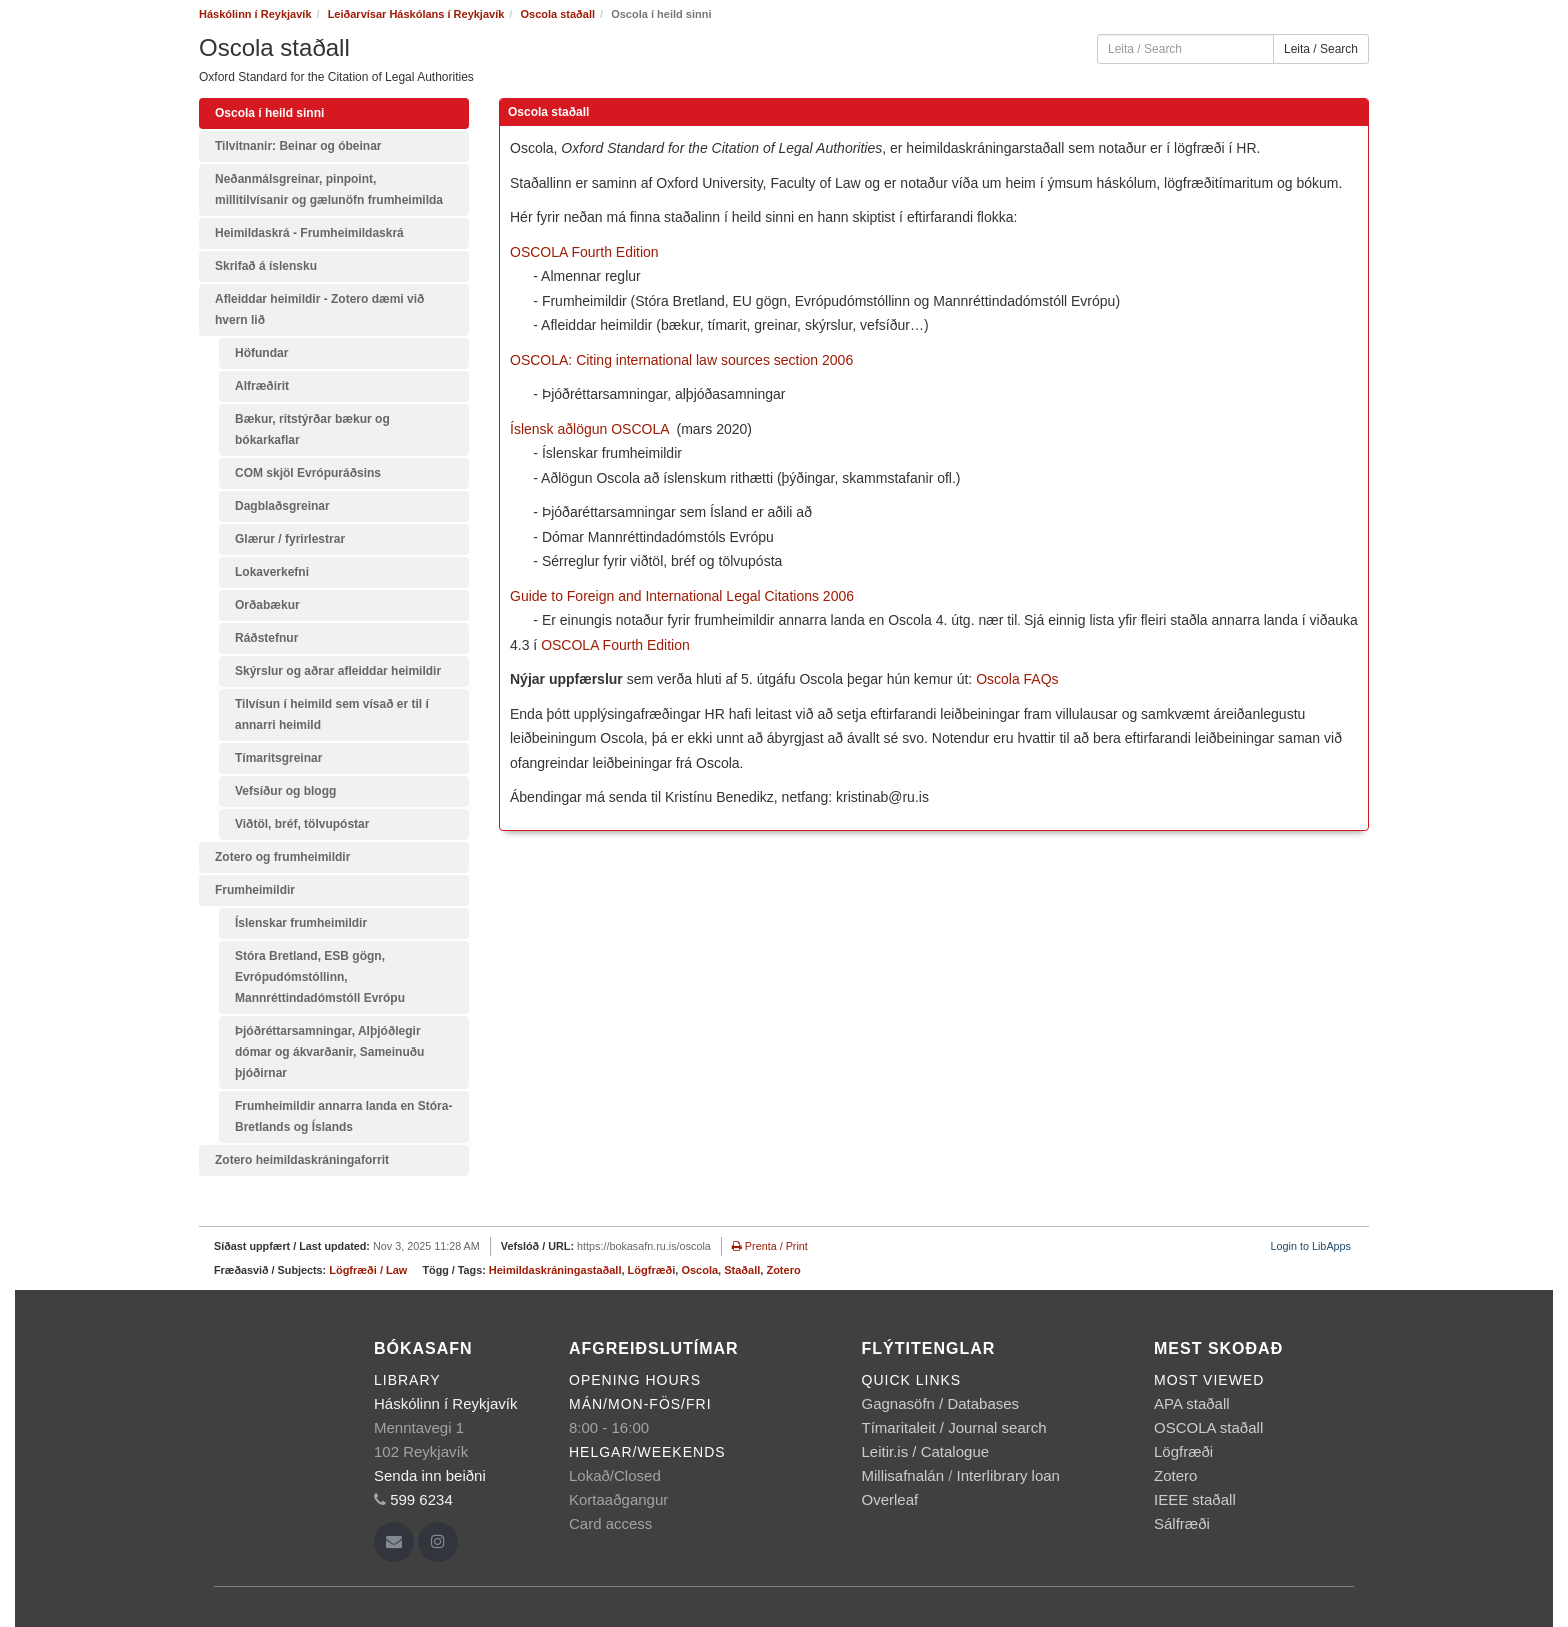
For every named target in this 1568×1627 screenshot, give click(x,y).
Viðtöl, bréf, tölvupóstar (302, 824)
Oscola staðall (557, 14)
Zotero (783, 1270)
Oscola (699, 1270)
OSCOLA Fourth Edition (586, 252)
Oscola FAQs (1017, 679)
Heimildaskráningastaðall (555, 1270)
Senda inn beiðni (430, 1475)
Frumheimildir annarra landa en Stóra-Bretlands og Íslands (343, 1116)
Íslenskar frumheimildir (301, 923)
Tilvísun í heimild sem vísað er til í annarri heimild (332, 714)
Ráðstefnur (266, 638)
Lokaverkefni (272, 572)
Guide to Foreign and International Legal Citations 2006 (682, 596)
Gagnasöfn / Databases (941, 1403)
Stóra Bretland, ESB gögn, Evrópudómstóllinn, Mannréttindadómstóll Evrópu (320, 977)
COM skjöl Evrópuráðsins (308, 473)
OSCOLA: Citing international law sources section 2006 (681, 360)
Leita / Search (1321, 49)
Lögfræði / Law (368, 1270)
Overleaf (890, 1499)
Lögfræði (652, 1270)
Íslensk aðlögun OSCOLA (589, 429)
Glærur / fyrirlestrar (290, 539)
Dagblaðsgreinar (282, 506)
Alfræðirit (262, 386)
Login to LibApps (1311, 1246)
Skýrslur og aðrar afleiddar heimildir (338, 671)
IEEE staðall (1195, 1499)
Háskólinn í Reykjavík (255, 14)
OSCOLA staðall (1208, 1427)
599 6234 (421, 1499)
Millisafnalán (903, 1475)
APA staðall (1192, 1403)
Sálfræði (1182, 1523)
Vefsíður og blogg (285, 791)
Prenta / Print (770, 1246)
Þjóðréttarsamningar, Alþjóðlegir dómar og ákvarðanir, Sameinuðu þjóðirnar (329, 1052)
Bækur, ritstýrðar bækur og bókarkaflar (312, 429)
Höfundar (261, 353)
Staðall (742, 1270)
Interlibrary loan (1008, 1475)
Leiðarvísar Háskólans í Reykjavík (416, 14)
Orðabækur (267, 605)
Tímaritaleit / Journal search (954, 1427)
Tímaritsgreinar (278, 758)
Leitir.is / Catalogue (926, 1451)
